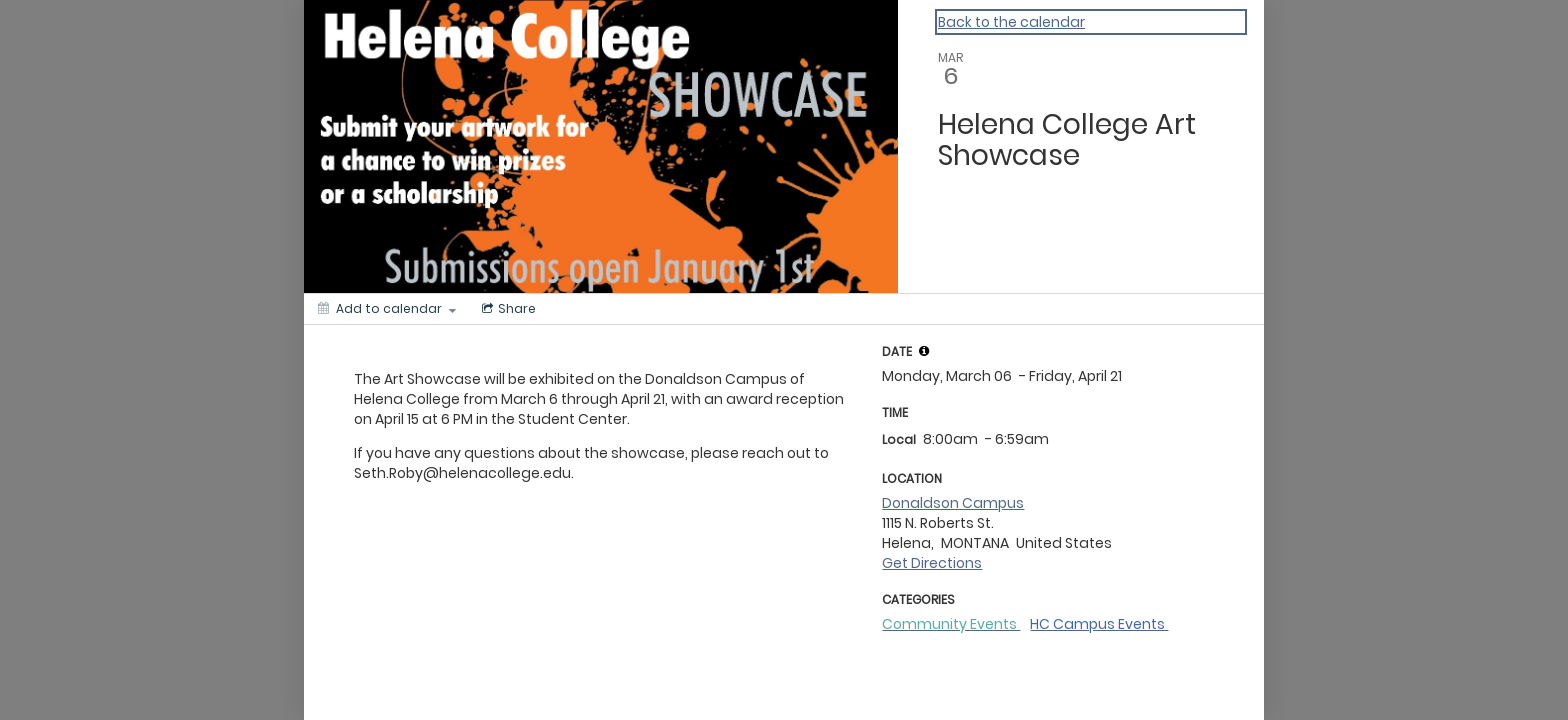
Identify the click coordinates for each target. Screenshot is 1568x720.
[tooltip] (924, 351)
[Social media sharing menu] (507, 309)
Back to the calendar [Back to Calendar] (1011, 22)
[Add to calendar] (387, 309)
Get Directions (932, 563)
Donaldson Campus (953, 503)
